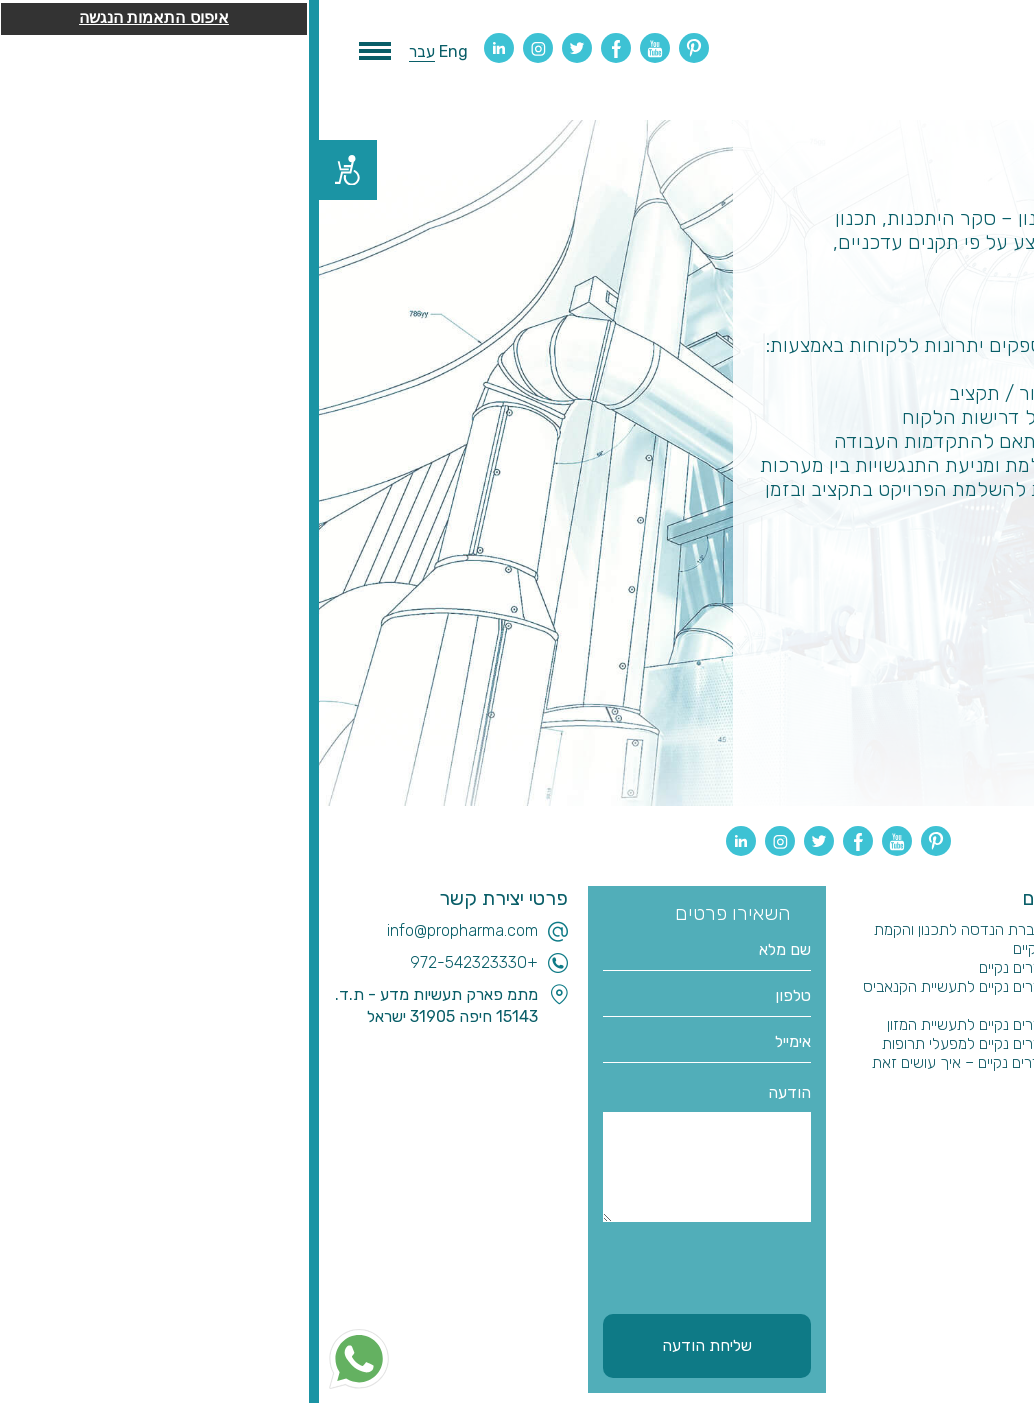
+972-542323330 (155, 962)
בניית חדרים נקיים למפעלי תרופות (664, 1043)
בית (1013, 929)
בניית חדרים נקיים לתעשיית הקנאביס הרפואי (655, 996)
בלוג (1011, 986)
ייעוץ (1011, 1024)
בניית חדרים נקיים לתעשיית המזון (667, 1024)
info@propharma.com (143, 930)
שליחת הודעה (388, 1345)
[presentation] (349, 1265)
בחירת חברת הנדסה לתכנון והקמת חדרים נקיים (660, 939)
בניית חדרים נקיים (713, 967)
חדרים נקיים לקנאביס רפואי (941, 1005)
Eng (134, 51)
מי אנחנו (999, 967)
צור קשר (998, 1100)
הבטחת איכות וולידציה (957, 1062)
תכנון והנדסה (983, 948)
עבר (103, 51)
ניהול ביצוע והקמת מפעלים (944, 1043)
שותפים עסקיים (978, 1081)
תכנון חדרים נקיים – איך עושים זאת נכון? (659, 1072)
